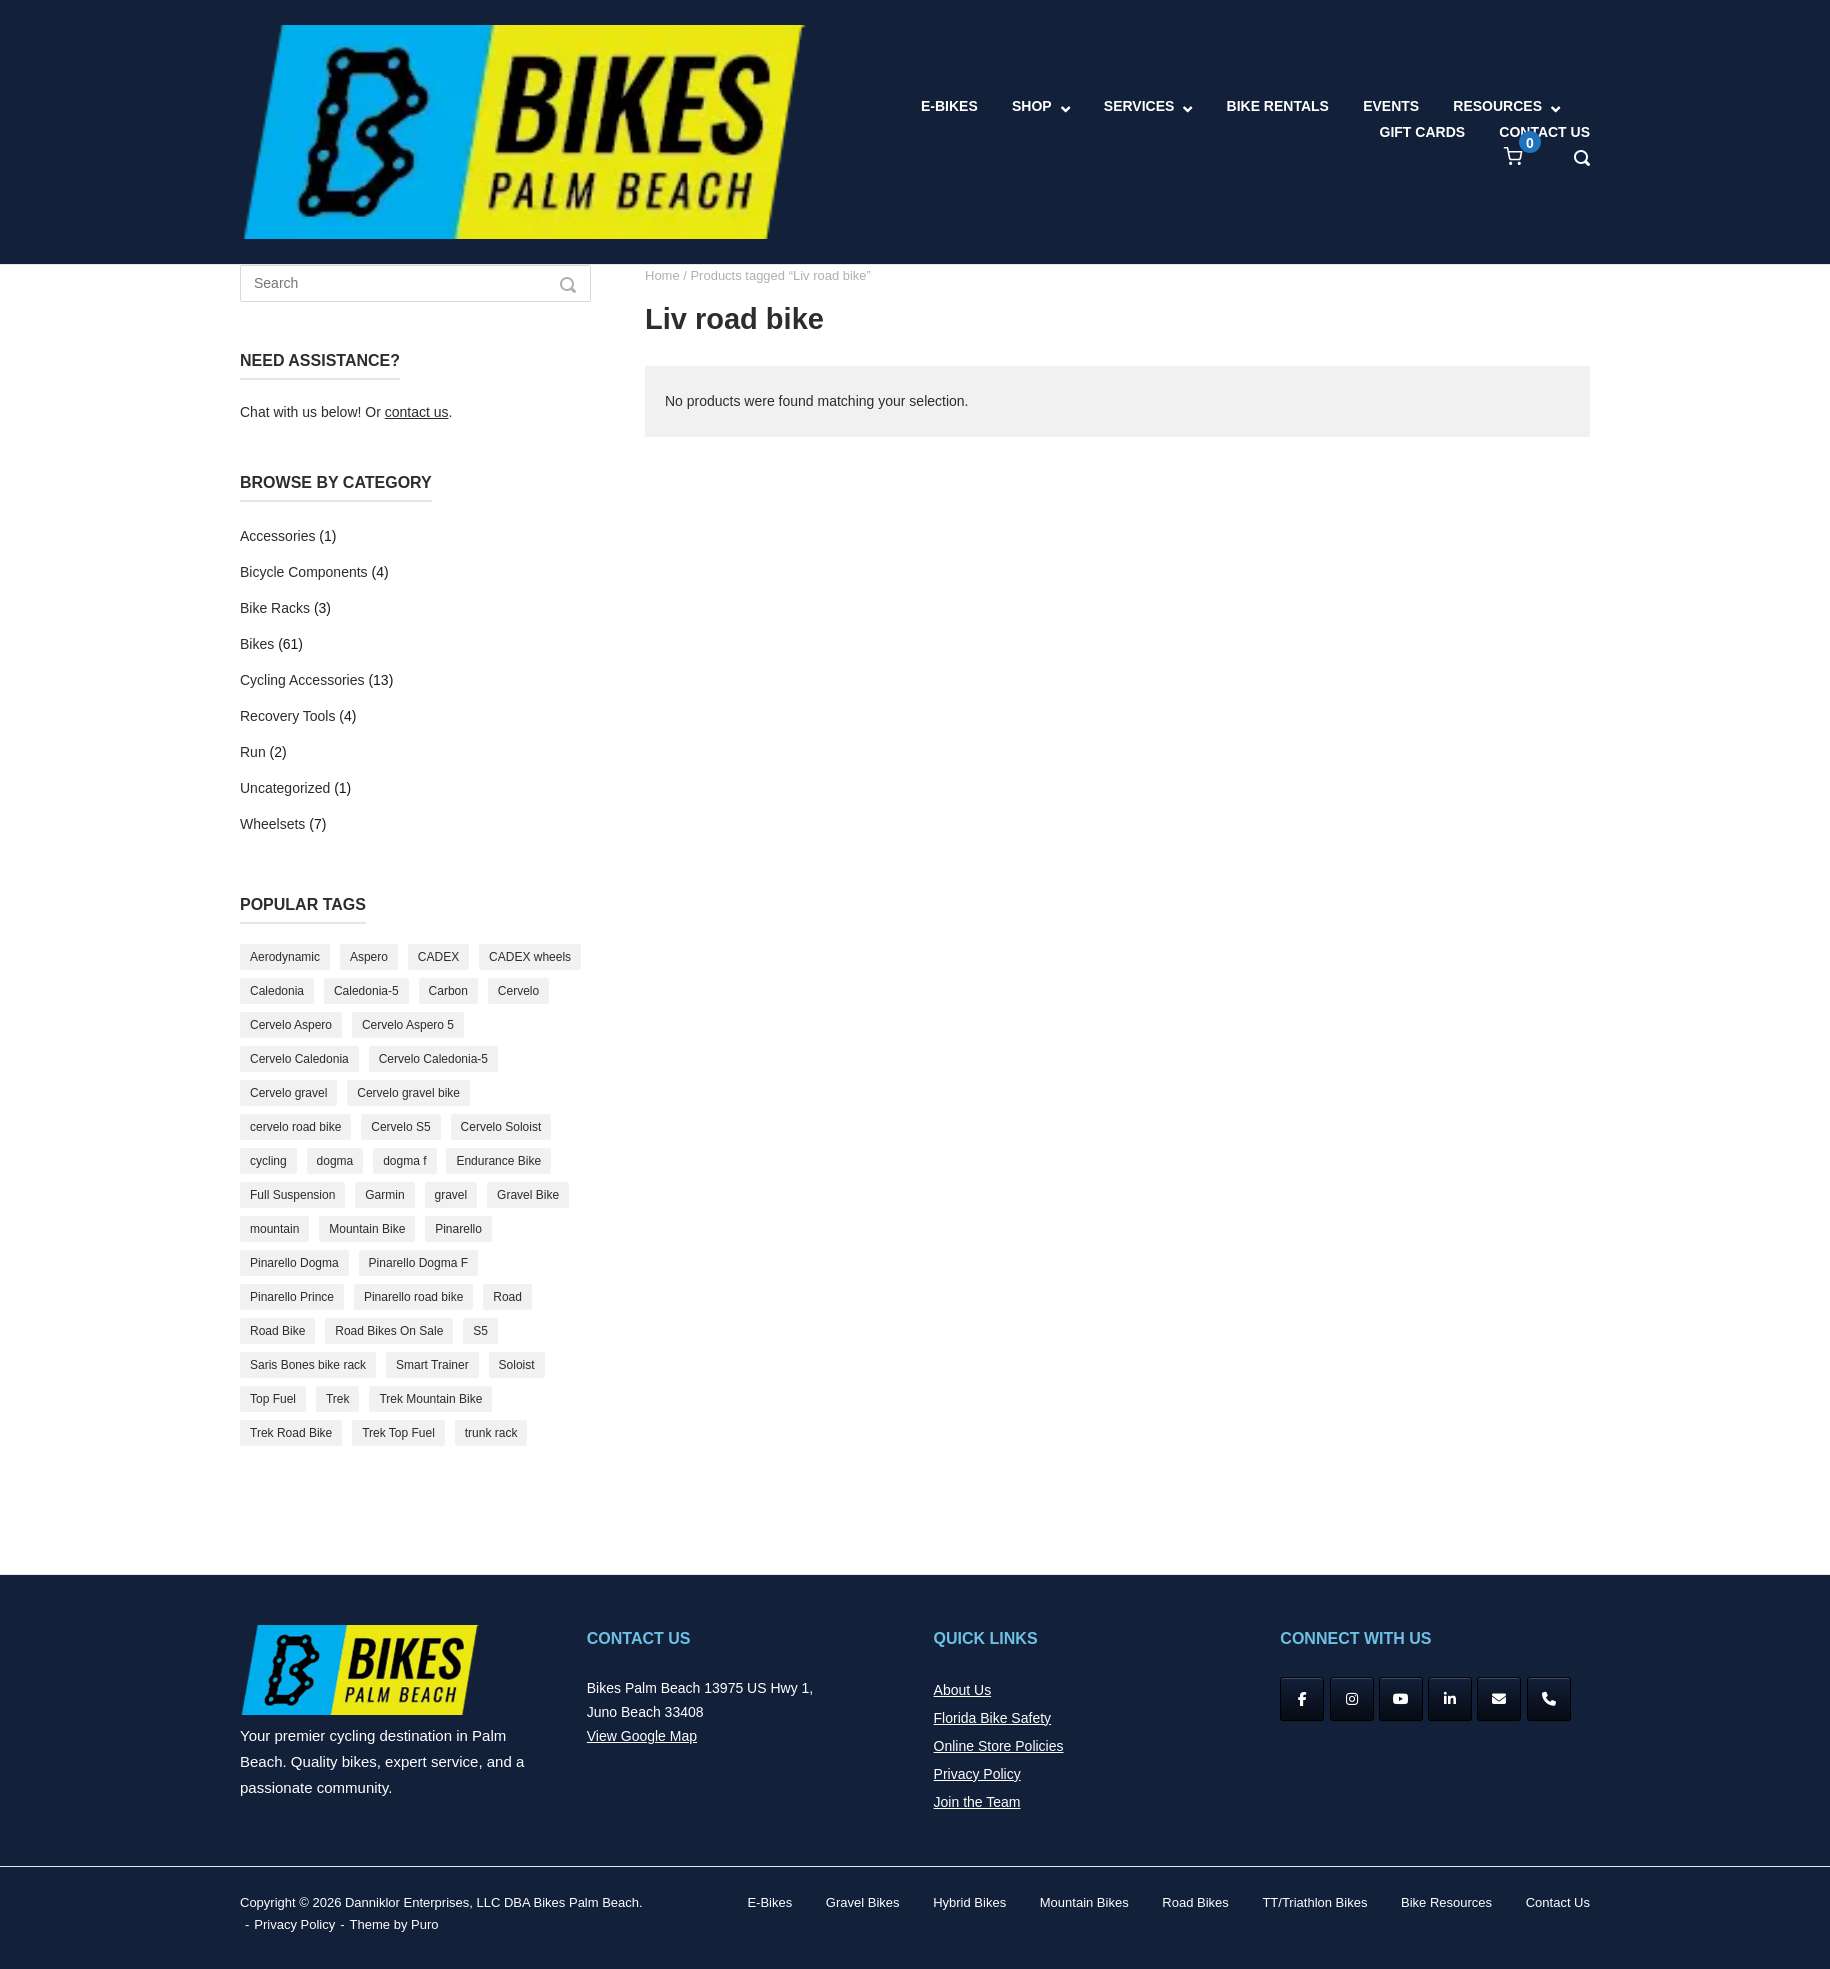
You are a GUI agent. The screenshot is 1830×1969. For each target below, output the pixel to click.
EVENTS (1391, 106)
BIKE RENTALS (1278, 106)
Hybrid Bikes (969, 1902)
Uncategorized (285, 788)
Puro (424, 1924)
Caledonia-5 (366, 991)
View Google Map (642, 1736)
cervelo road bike (295, 1127)
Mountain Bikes (1084, 1902)
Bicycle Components (304, 572)
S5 (480, 1331)
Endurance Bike (498, 1161)
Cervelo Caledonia (299, 1059)
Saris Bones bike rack (308, 1365)
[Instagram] (1352, 1699)
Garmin (384, 1195)
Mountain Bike (367, 1229)
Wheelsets (272, 824)
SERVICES (1139, 106)
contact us (417, 412)
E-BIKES (949, 106)
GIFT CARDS (1423, 132)
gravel (451, 1195)
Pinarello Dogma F (418, 1263)
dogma (335, 1161)
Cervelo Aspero (291, 1025)
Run (253, 752)
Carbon (448, 991)
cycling (268, 1161)
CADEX (438, 957)
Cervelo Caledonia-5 (433, 1059)
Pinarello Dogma (294, 1263)
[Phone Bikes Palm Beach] (1549, 1699)
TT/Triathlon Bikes (1314, 1902)
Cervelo (518, 991)
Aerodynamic (285, 957)
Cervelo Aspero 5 (408, 1025)
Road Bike (277, 1331)
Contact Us (1558, 1902)
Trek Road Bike (291, 1433)
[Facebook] (1302, 1699)
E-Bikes (769, 1902)
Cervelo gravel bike (408, 1093)
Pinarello (458, 1229)
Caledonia (277, 991)
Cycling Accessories (302, 680)
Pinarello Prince (292, 1297)
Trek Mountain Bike (430, 1399)
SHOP (1032, 106)
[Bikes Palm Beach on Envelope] (1499, 1699)
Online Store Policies (999, 1746)
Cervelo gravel (288, 1093)
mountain (274, 1229)
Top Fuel (273, 1399)
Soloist (517, 1365)
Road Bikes (1195, 1902)
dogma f (404, 1161)
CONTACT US (1544, 132)
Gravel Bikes (863, 1902)
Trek (338, 1399)
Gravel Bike (528, 1195)
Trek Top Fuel (398, 1433)
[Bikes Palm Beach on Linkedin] (1450, 1699)
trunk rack (491, 1433)
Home (662, 275)
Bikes (257, 644)
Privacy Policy (977, 1774)
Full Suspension (292, 1195)
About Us (963, 1690)
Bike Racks (275, 608)
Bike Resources (1446, 1902)
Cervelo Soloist (501, 1127)
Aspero (369, 957)
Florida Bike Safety (993, 1718)
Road (507, 1297)
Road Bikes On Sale (389, 1331)
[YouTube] (1401, 1699)
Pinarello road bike (413, 1297)
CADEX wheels (530, 957)
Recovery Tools (287, 716)
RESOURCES (1497, 106)
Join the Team (977, 1802)
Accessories (277, 536)
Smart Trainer (432, 1365)
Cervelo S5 (400, 1127)
